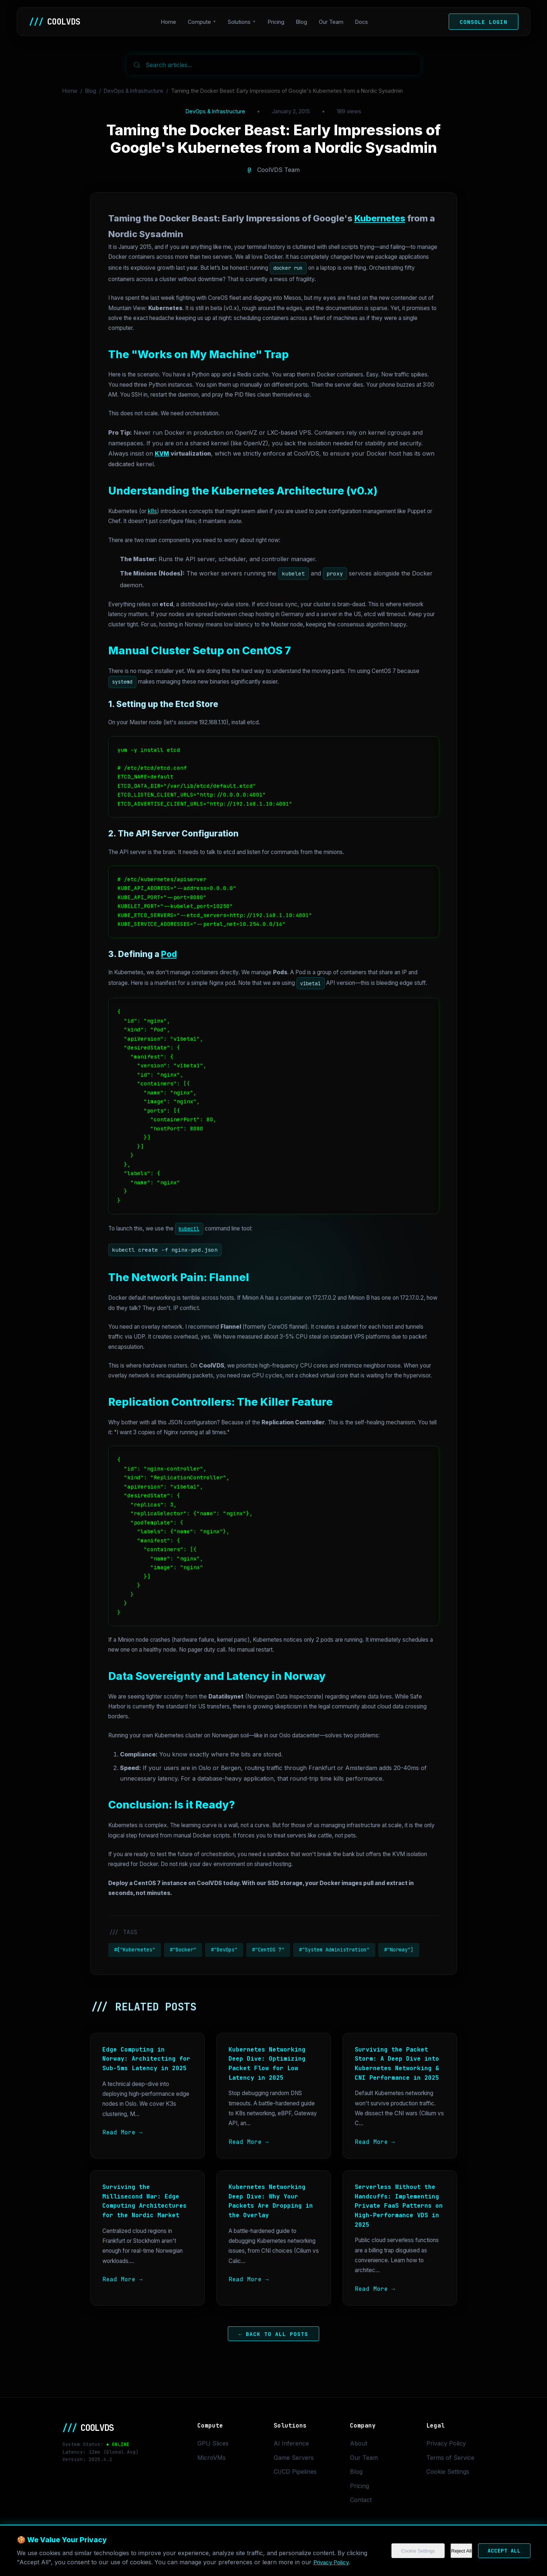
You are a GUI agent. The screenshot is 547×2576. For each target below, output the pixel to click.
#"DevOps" (224, 1949)
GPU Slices (213, 2443)
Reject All (455, 2554)
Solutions (239, 22)
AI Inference (291, 2443)
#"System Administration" (334, 1949)
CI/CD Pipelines (295, 2471)
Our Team (331, 22)
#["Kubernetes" (134, 1949)
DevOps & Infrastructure (133, 91)
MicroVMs (211, 2457)
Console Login (483, 21)
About (358, 2443)
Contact (361, 2499)
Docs (361, 22)
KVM (162, 453)
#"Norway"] (398, 1949)
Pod (169, 954)
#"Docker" (183, 1949)
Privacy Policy (333, 2565)
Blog (301, 22)
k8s (152, 511)
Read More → (122, 2132)
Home (168, 22)
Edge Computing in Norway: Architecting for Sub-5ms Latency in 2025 (146, 2059)
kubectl (189, 1228)
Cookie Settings (410, 2554)
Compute (199, 22)
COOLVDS (54, 22)
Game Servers (294, 2457)
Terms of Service (450, 2457)
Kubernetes (379, 218)
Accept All (501, 2553)
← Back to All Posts (274, 2333)
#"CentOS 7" (268, 1949)
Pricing (276, 22)
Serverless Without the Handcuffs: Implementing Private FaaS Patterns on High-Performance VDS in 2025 (399, 2205)
